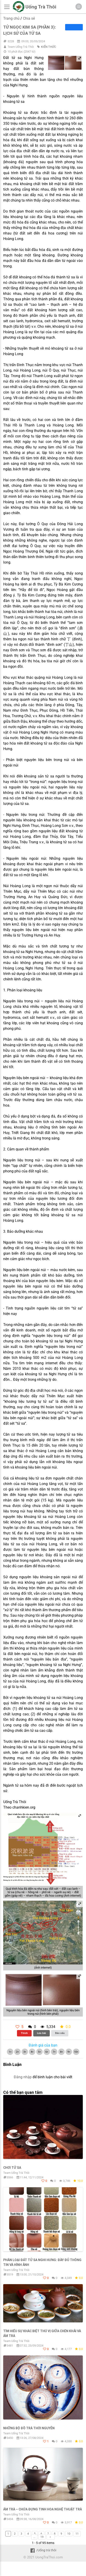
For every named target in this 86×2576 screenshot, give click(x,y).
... (34, 2537)
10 (68, 2533)
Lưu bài (41, 2033)
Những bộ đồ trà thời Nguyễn (29, 2428)
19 (42, 2537)
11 (77, 2533)
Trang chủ (11, 18)
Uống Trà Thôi (40, 7)
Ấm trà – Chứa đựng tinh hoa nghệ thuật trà (42, 2509)
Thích (24, 2033)
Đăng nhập (23, 2077)
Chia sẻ (29, 18)
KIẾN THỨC (48, 46)
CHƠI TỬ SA (12, 2168)
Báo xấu (60, 2033)
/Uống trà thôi (43, 2550)
